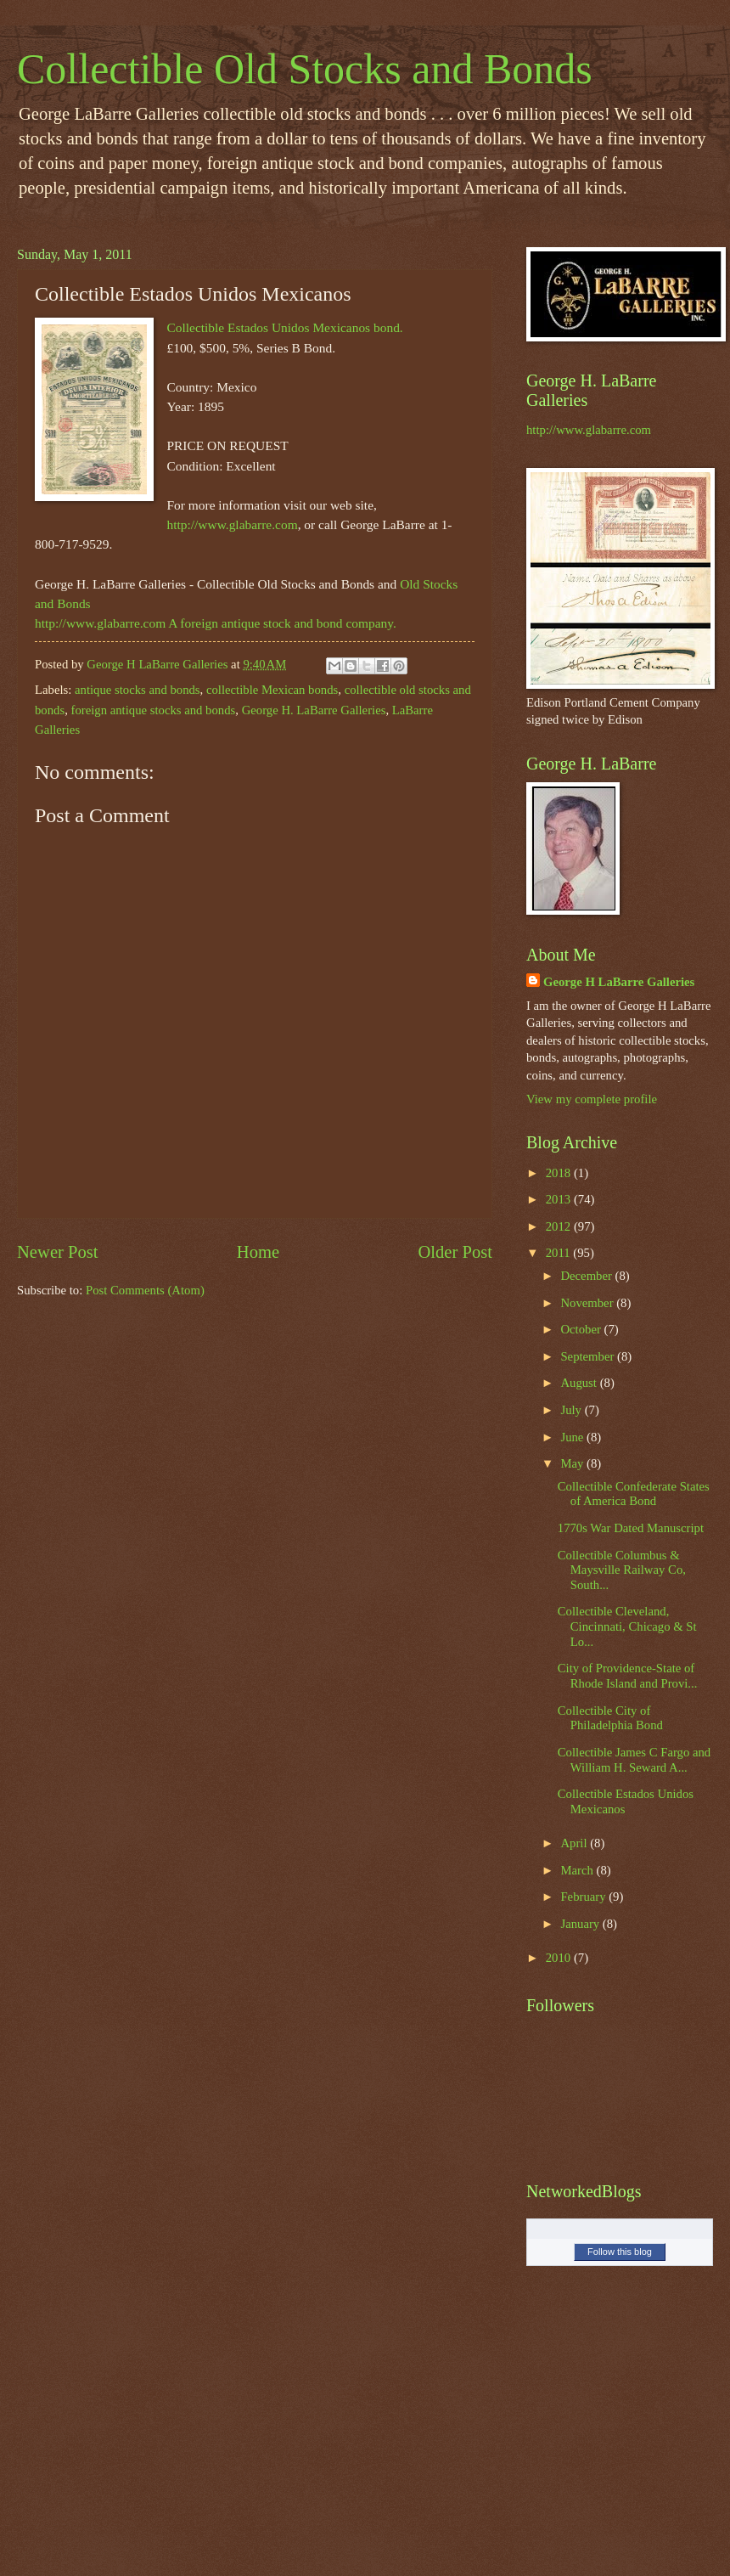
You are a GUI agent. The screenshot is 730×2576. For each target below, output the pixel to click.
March (578, 1870)
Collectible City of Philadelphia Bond (610, 1718)
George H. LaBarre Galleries (314, 710)
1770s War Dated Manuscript (631, 1528)
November (588, 1303)
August (579, 1382)
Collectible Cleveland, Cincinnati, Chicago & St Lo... (627, 1626)
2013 (560, 1199)
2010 (560, 1957)
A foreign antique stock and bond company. (282, 623)
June (573, 1437)
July (572, 1410)
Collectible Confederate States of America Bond (634, 1494)
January (581, 1924)
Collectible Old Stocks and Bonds (304, 69)
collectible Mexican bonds (272, 689)
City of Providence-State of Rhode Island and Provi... (628, 1675)
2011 (560, 1253)
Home (258, 1252)
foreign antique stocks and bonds (153, 710)
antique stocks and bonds (137, 689)
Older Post (455, 1252)
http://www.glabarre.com (231, 524)
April (575, 1843)
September (588, 1356)
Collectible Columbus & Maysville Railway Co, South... (622, 1570)
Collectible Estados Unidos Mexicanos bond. (284, 327)
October (582, 1329)
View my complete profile (591, 1099)
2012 (560, 1226)
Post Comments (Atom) (145, 1290)
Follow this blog (619, 2251)
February (584, 1896)
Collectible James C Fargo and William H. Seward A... (634, 1759)
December (587, 1275)
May (573, 1463)
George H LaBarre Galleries (618, 982)
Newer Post (57, 1252)
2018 (560, 1173)
